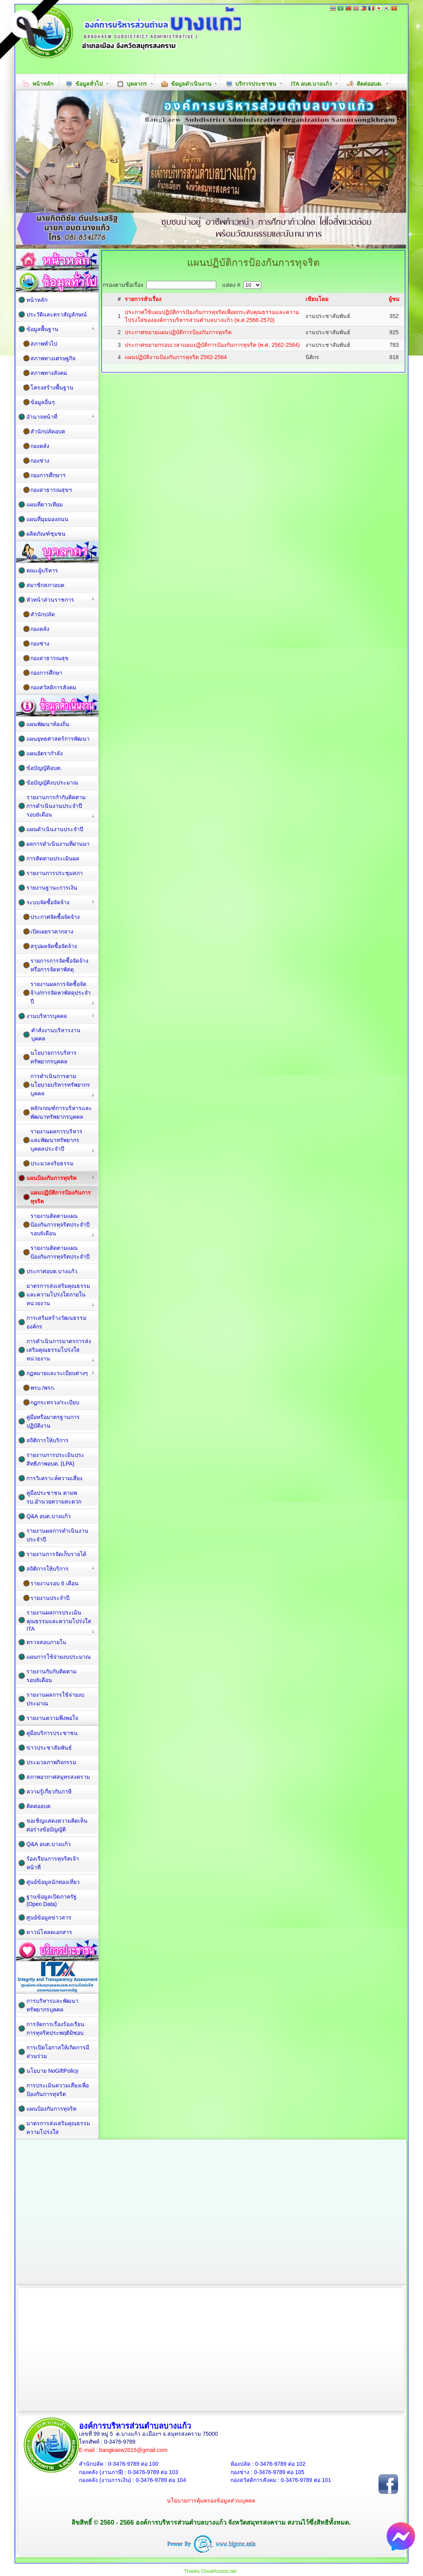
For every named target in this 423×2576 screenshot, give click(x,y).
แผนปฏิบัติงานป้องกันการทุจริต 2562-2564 (176, 357)
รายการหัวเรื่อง (143, 299)
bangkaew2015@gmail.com (133, 2450)
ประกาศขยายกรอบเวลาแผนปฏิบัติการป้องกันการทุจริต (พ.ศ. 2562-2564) (212, 345)
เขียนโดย (316, 299)
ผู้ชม (394, 299)
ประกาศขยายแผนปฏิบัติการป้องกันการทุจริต (178, 332)
